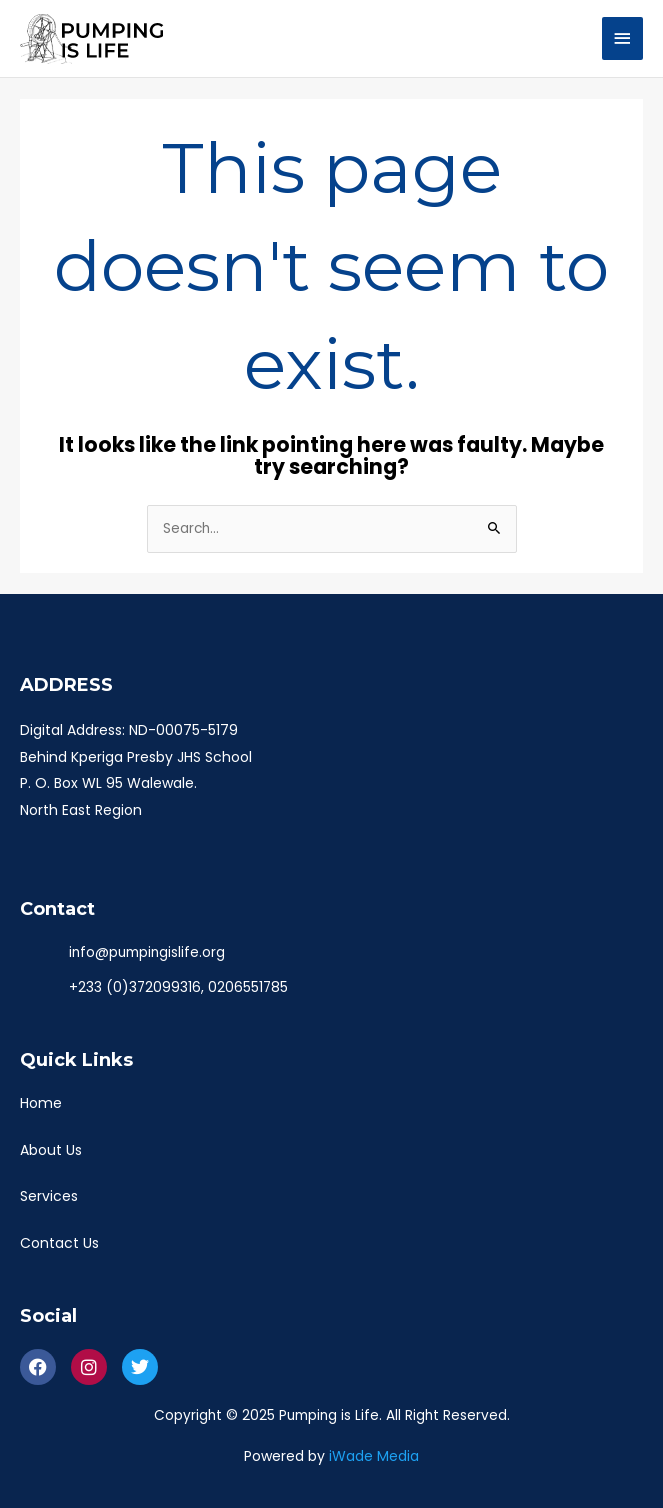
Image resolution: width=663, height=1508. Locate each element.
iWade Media (374, 1456)
